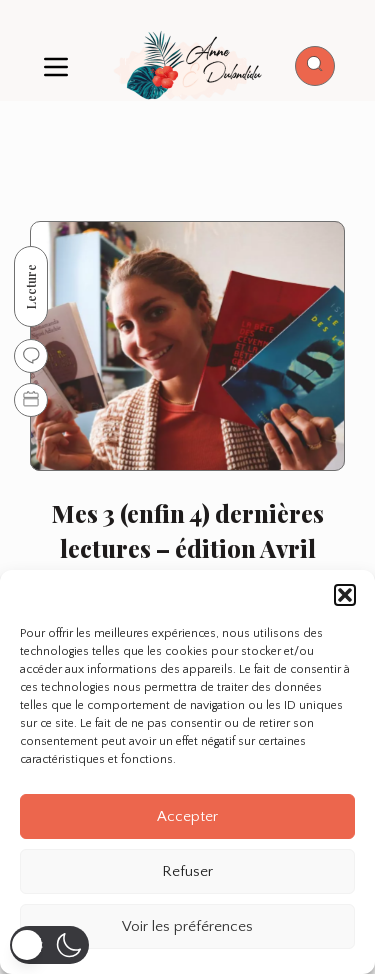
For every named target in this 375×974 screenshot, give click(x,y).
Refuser (187, 871)
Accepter (187, 816)
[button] (345, 595)
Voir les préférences (187, 926)
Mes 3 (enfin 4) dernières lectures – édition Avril (188, 530)
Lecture (31, 286)
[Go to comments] (31, 356)
